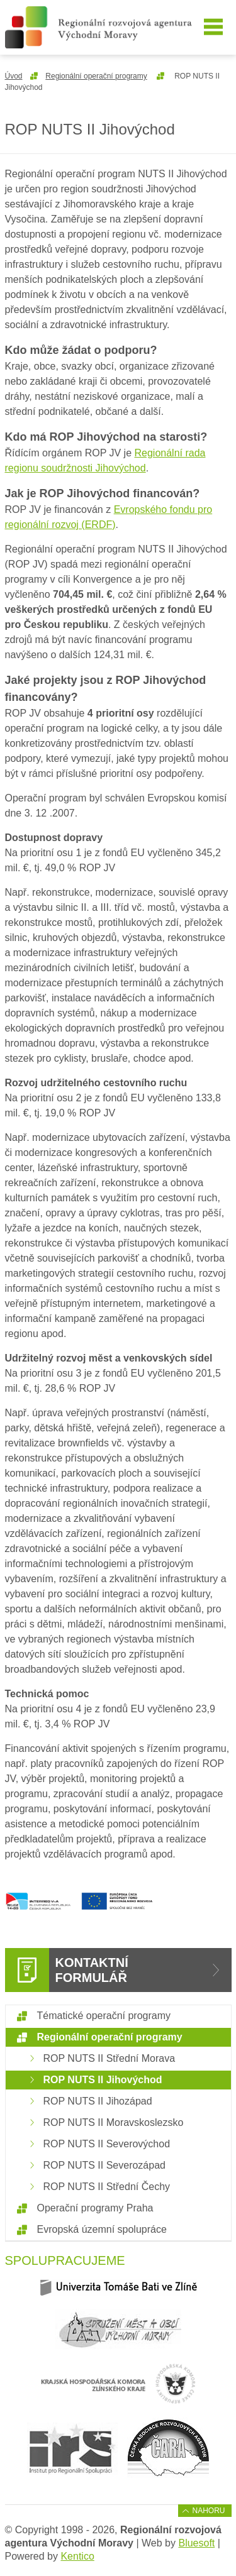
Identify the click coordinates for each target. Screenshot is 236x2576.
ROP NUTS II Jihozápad (97, 2101)
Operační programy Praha (95, 2208)
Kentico (77, 2556)
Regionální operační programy (96, 76)
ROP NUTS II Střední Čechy (107, 2186)
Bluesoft (196, 2543)
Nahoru (208, 2510)
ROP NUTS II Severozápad (104, 2165)
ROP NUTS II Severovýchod (107, 2143)
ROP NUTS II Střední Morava (109, 2058)
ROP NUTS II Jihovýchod (102, 2079)
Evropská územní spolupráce (102, 2229)
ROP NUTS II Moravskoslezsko (113, 2122)
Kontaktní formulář (91, 1970)
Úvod (14, 76)
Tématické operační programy (104, 2015)
